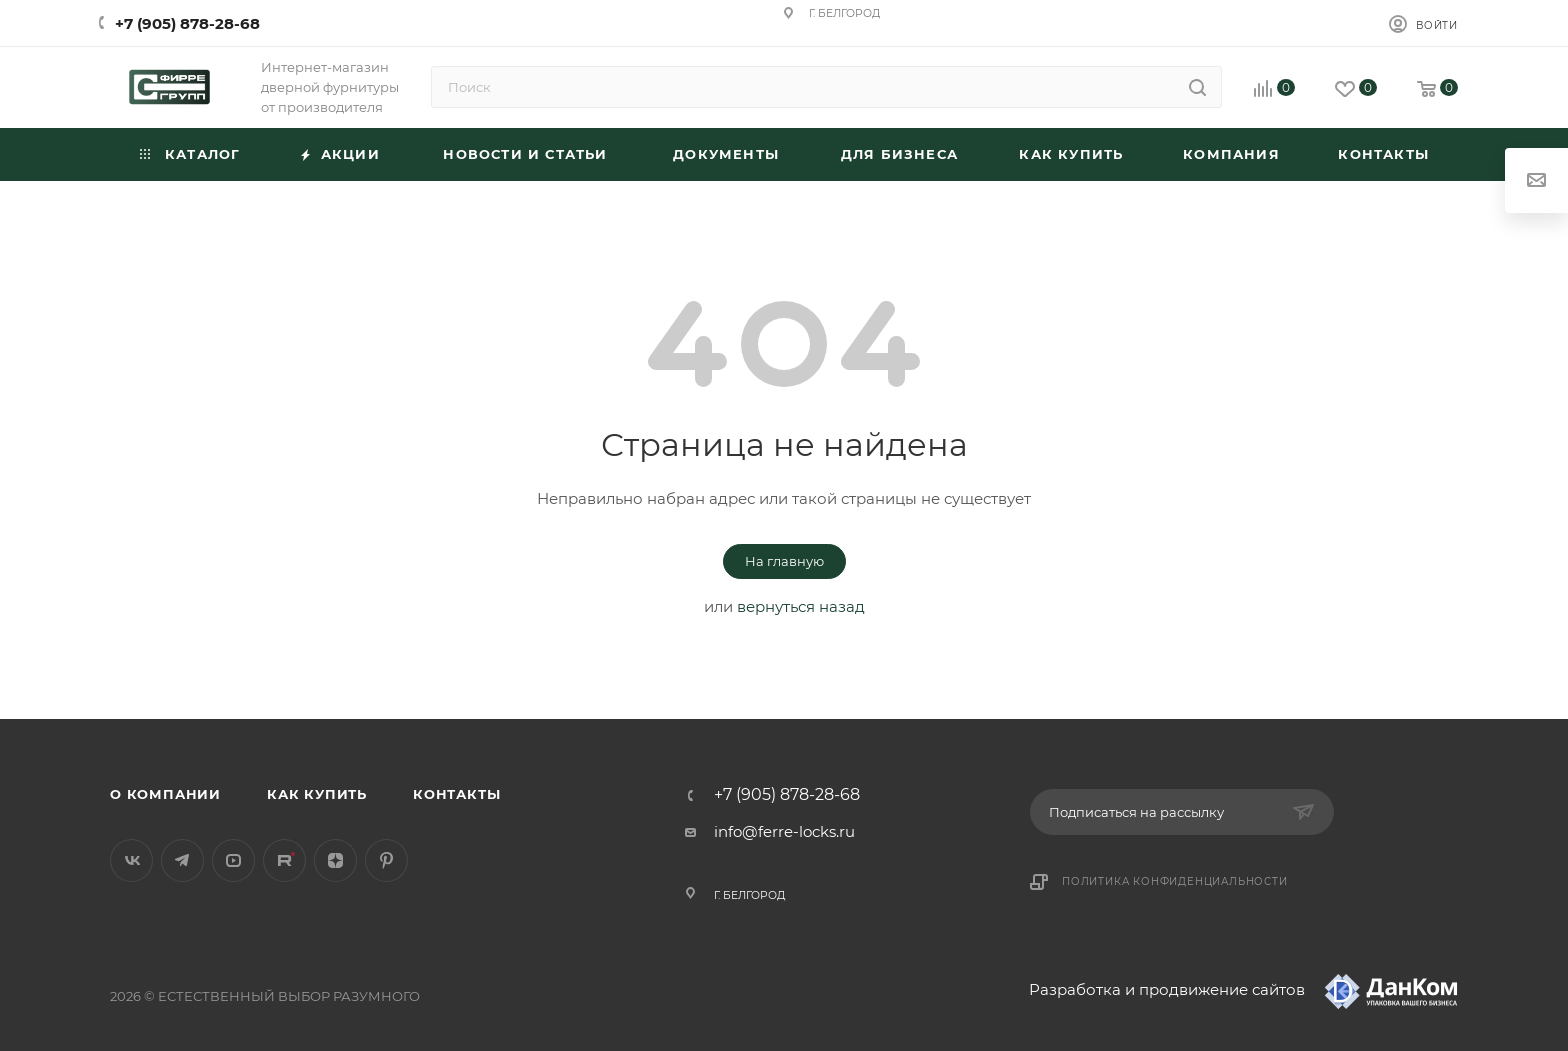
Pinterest (386, 860)
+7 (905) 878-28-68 (187, 23)
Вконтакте (131, 860)
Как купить (317, 794)
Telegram (182, 860)
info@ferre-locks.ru (784, 831)
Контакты (456, 794)
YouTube (233, 860)
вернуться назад (801, 606)
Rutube (284, 860)
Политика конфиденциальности (1175, 881)
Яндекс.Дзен (335, 860)
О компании (165, 794)
